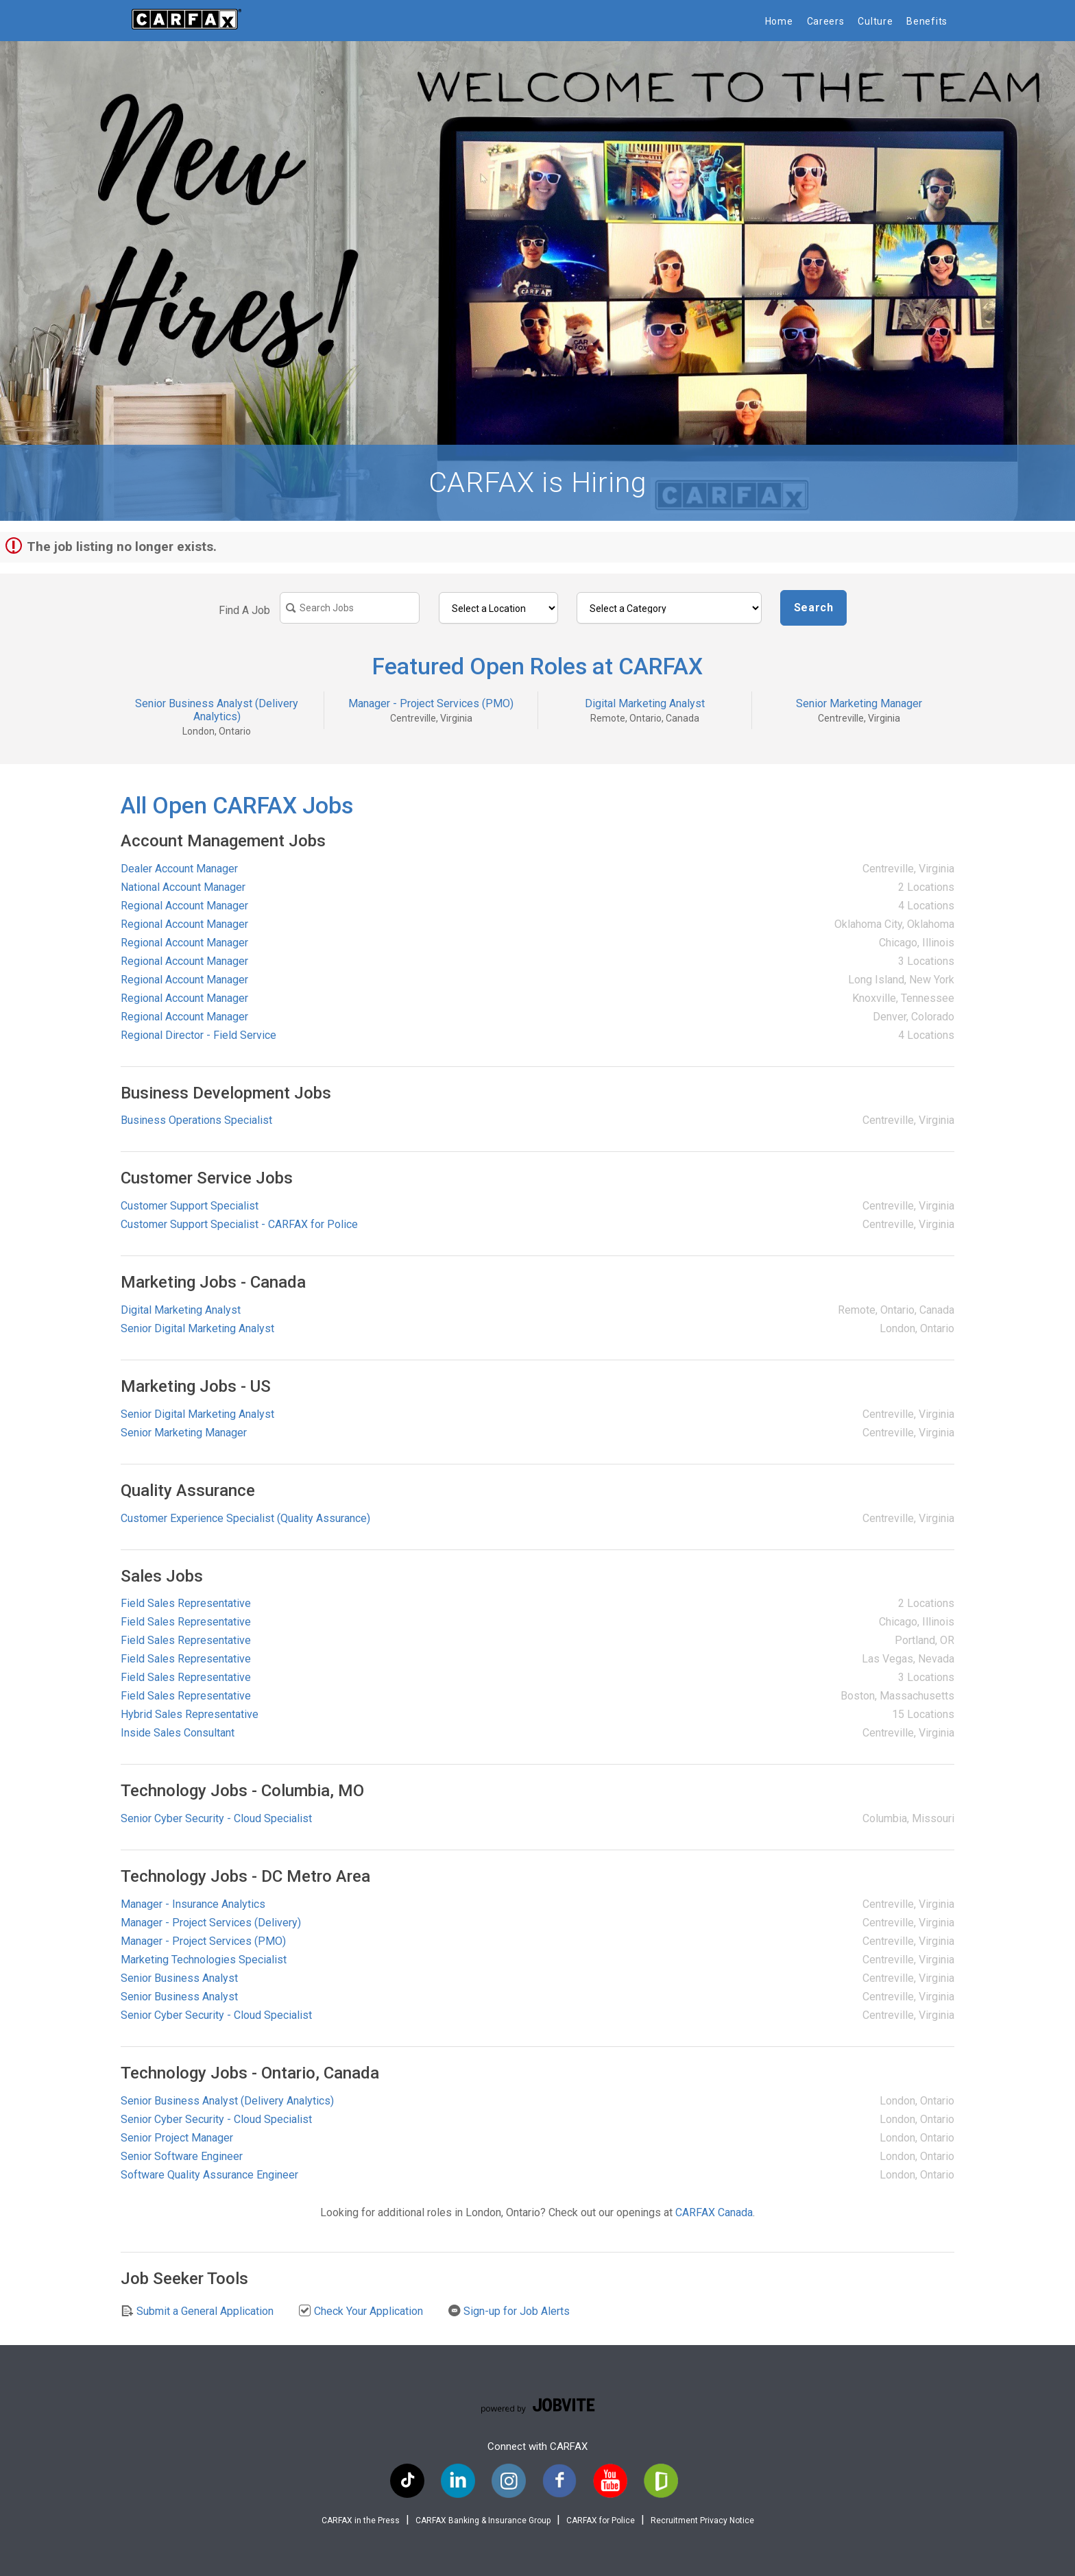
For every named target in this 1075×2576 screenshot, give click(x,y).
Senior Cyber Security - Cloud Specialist (216, 1818)
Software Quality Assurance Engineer (209, 2174)
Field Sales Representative (186, 1603)
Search (814, 607)
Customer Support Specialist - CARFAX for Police (239, 1224)
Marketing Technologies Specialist (204, 1959)
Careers (826, 21)
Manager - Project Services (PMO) (431, 703)
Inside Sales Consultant (177, 1732)
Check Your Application (360, 2311)
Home (779, 21)
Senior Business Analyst (179, 1978)
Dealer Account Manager (179, 868)
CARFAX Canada (714, 2212)
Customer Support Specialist (189, 1205)
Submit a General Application (197, 2311)
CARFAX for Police (600, 2520)
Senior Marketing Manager (859, 703)
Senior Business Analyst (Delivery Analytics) (216, 710)
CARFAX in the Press (361, 2520)
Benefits (926, 21)
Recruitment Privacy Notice (702, 2520)
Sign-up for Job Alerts (509, 2311)
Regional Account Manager (184, 905)
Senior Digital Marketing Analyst (197, 1328)
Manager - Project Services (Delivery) (211, 1922)
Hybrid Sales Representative (189, 1714)
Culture (875, 21)
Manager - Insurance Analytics (193, 1904)
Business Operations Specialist (196, 1120)
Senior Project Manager (177, 2137)
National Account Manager (183, 887)
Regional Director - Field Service (198, 1035)
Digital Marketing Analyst (645, 703)
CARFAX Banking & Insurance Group (483, 2520)
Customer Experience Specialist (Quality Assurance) (245, 1518)
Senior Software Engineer (182, 2156)
